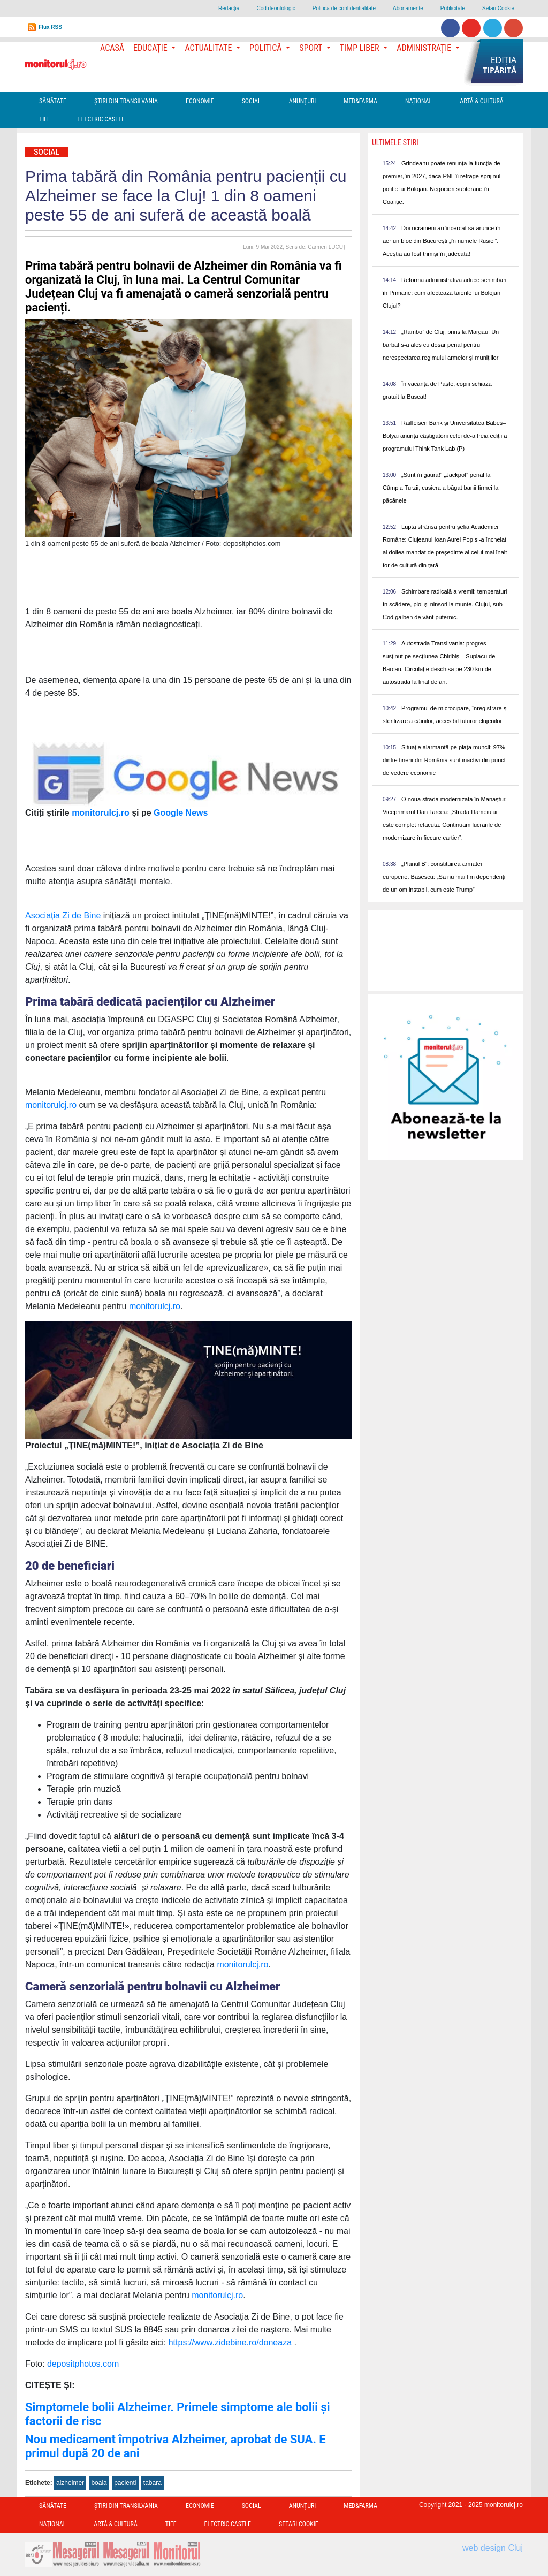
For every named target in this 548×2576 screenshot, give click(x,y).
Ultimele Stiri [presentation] (395, 142)
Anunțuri (302, 101)
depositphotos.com (83, 2363)
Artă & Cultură (481, 101)
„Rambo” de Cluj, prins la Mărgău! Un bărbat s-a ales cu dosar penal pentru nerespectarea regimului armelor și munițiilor (441, 345)
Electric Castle (101, 119)
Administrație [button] (425, 48)
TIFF (44, 119)
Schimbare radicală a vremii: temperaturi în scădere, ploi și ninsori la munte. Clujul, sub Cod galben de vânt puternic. (445, 604)
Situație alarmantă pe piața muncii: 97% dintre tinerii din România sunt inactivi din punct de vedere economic (444, 760)
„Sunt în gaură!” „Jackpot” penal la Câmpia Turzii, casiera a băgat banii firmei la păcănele (440, 488)
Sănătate (52, 101)
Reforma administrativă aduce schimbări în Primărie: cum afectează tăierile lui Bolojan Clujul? (444, 293)
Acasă (112, 48)
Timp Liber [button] (360, 48)
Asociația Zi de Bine (63, 915)
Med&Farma (360, 101)
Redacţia (228, 8)
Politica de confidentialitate (344, 8)
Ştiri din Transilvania (126, 101)
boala (98, 2483)
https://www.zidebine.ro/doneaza (230, 2342)
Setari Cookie (498, 8)
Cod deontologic (275, 8)
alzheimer (70, 2483)
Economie (200, 101)
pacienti (125, 2483)
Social (251, 101)
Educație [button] (151, 48)
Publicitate (452, 8)
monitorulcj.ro (51, 1105)
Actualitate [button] (209, 48)
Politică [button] (266, 48)
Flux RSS (50, 27)
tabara (152, 2483)
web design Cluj (492, 2547)
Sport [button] (311, 48)
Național (418, 101)
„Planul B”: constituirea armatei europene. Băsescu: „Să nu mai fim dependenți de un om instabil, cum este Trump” (444, 877)
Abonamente (408, 8)
